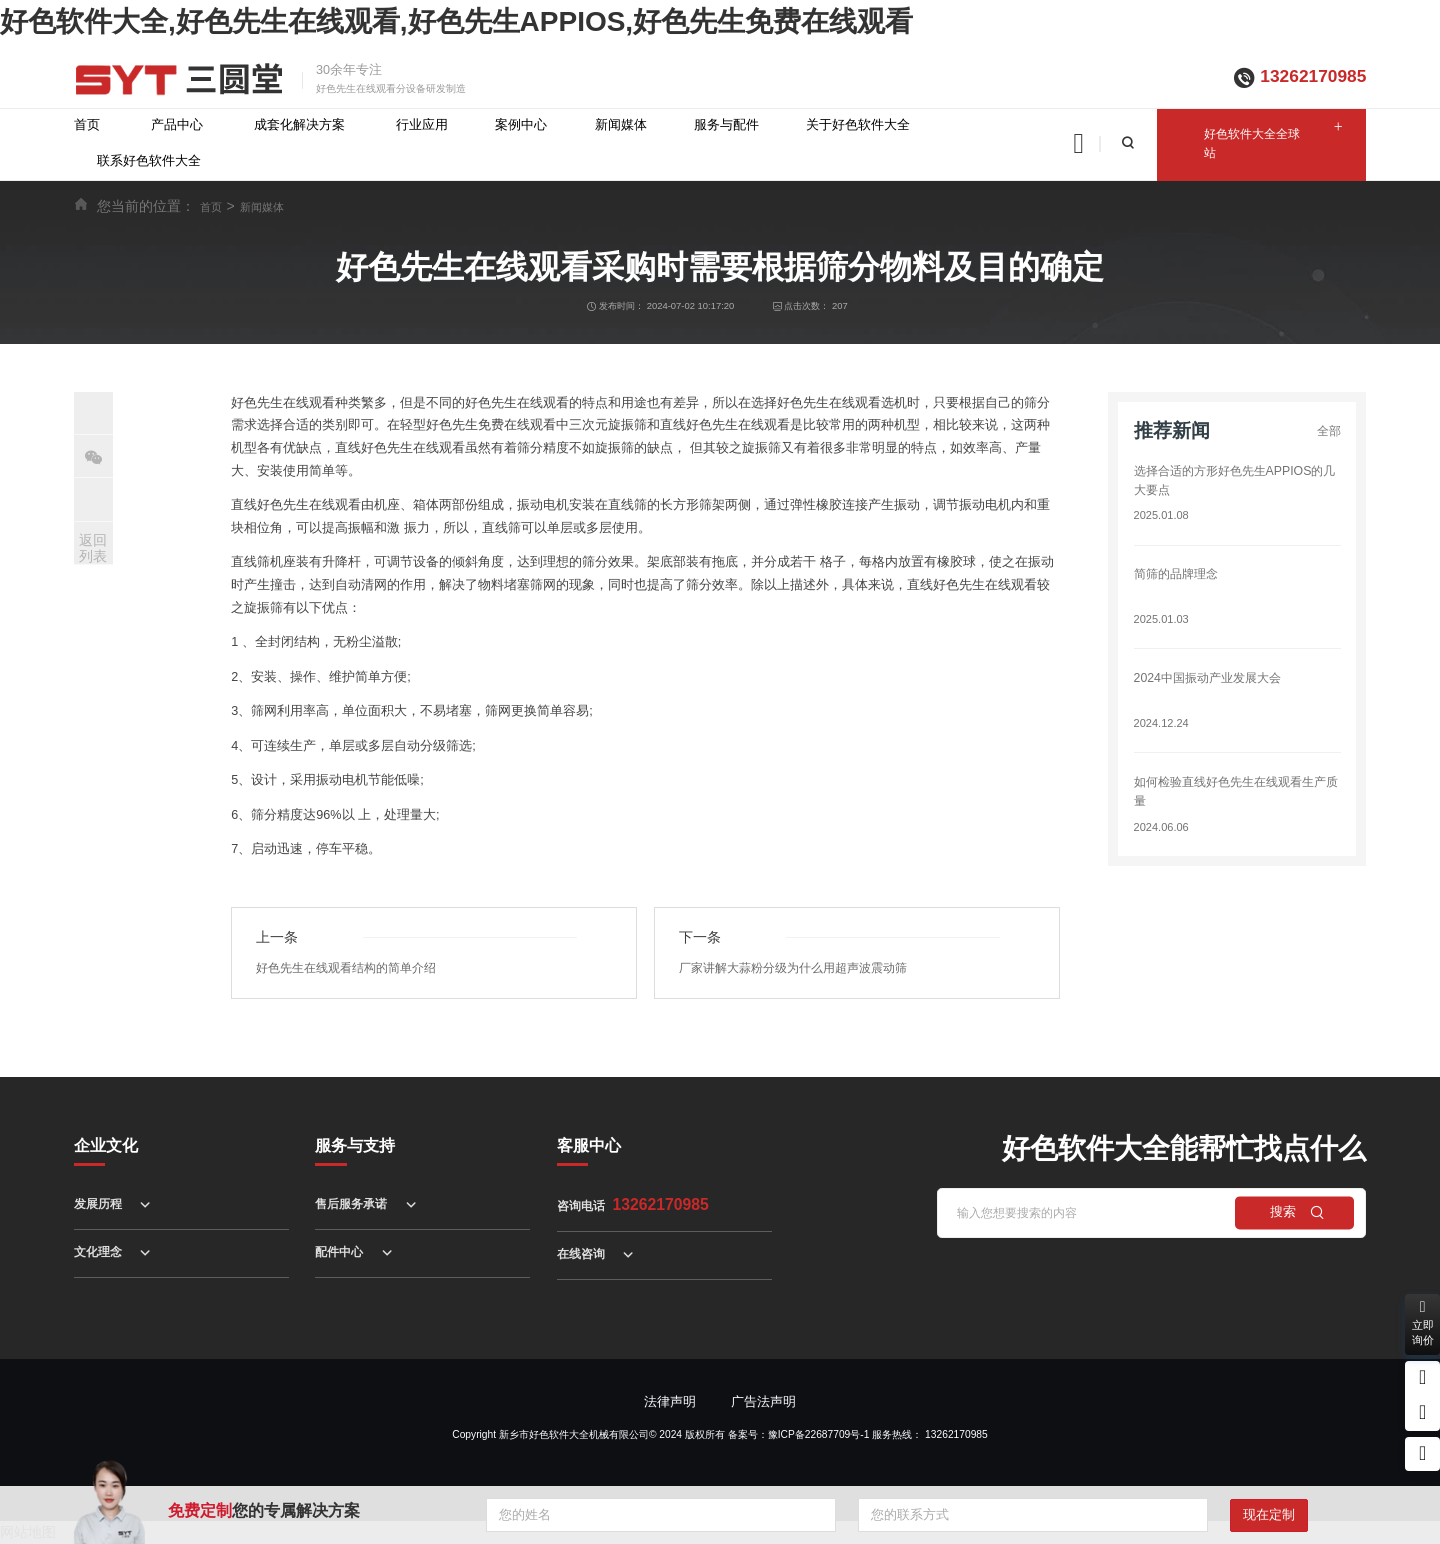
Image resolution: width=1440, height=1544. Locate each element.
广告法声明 (763, 1402)
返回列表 (93, 548)
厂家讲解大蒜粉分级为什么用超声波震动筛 (802, 968)
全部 (1328, 431)
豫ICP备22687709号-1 (819, 1434)
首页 (87, 125)
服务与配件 (726, 125)
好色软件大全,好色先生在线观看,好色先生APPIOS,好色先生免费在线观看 (456, 21)
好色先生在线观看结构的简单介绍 (353, 968)
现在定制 (1269, 1515)
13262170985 (1313, 76)
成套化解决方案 (299, 125)
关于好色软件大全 (858, 125)
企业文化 (106, 1145)
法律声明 (670, 1402)
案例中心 (521, 125)
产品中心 (177, 125)
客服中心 (589, 1145)
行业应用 (422, 125)
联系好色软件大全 (149, 161)
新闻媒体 (621, 125)
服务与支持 (355, 1145)
